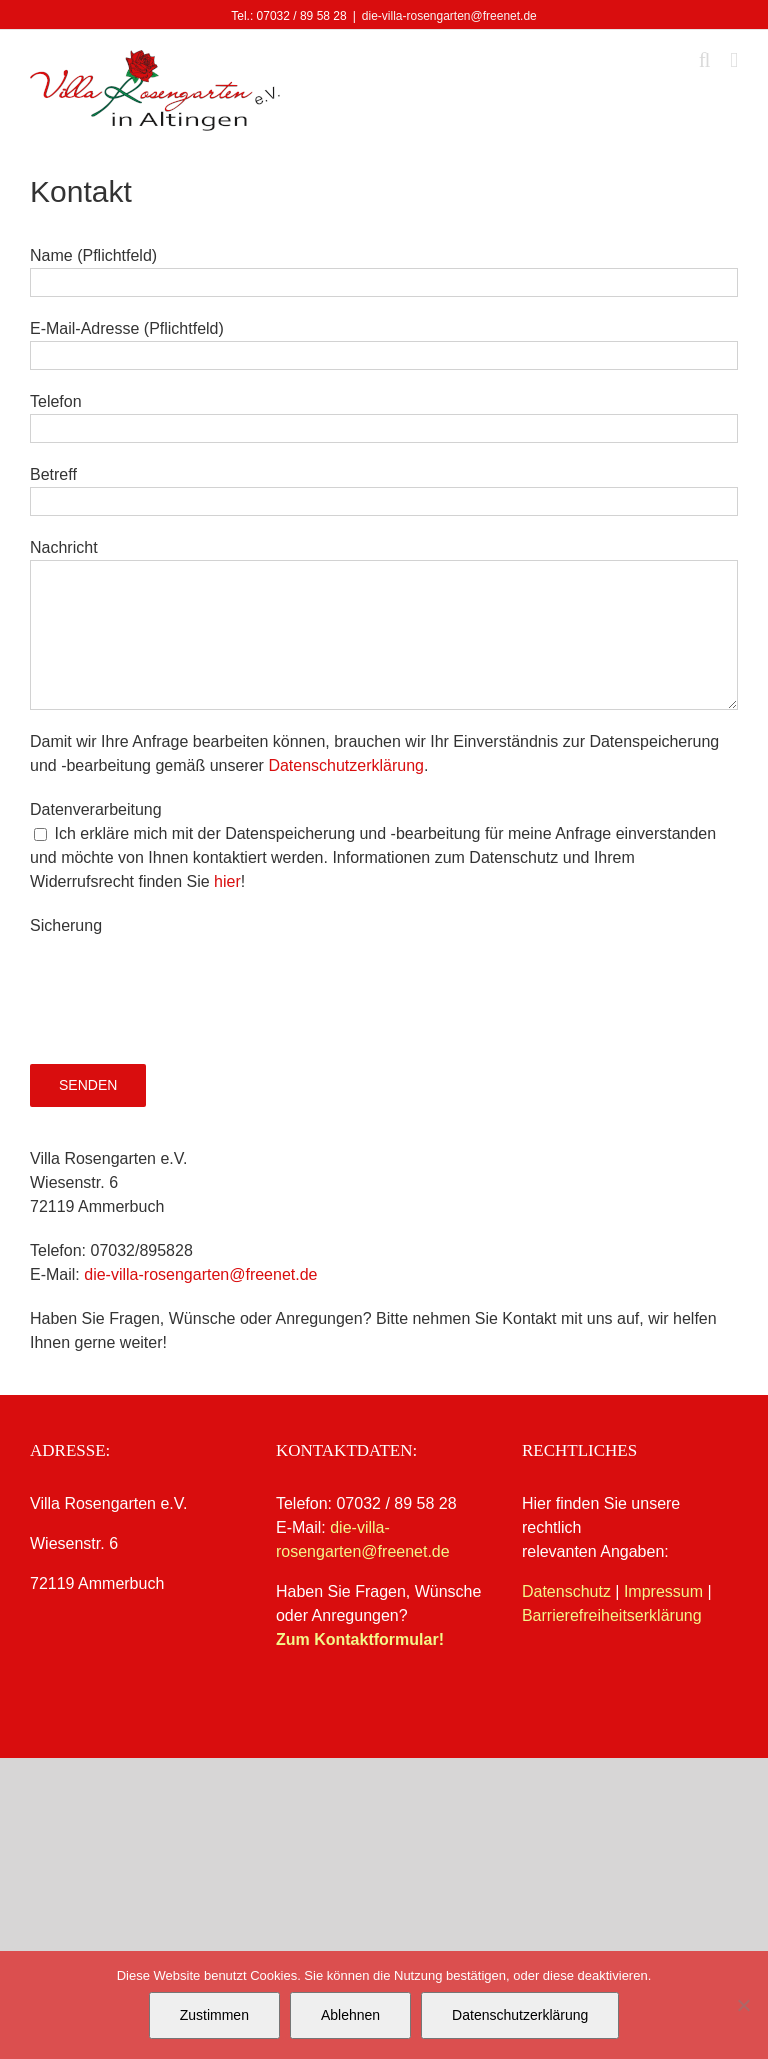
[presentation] (182, 977)
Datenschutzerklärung (346, 765)
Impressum (663, 1591)
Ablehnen (350, 2015)
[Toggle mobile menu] (734, 60)
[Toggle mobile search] (705, 60)
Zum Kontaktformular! (360, 1639)
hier (227, 881)
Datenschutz (566, 1591)
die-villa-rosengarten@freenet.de (449, 16)
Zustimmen (214, 2015)
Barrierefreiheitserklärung (612, 1615)
